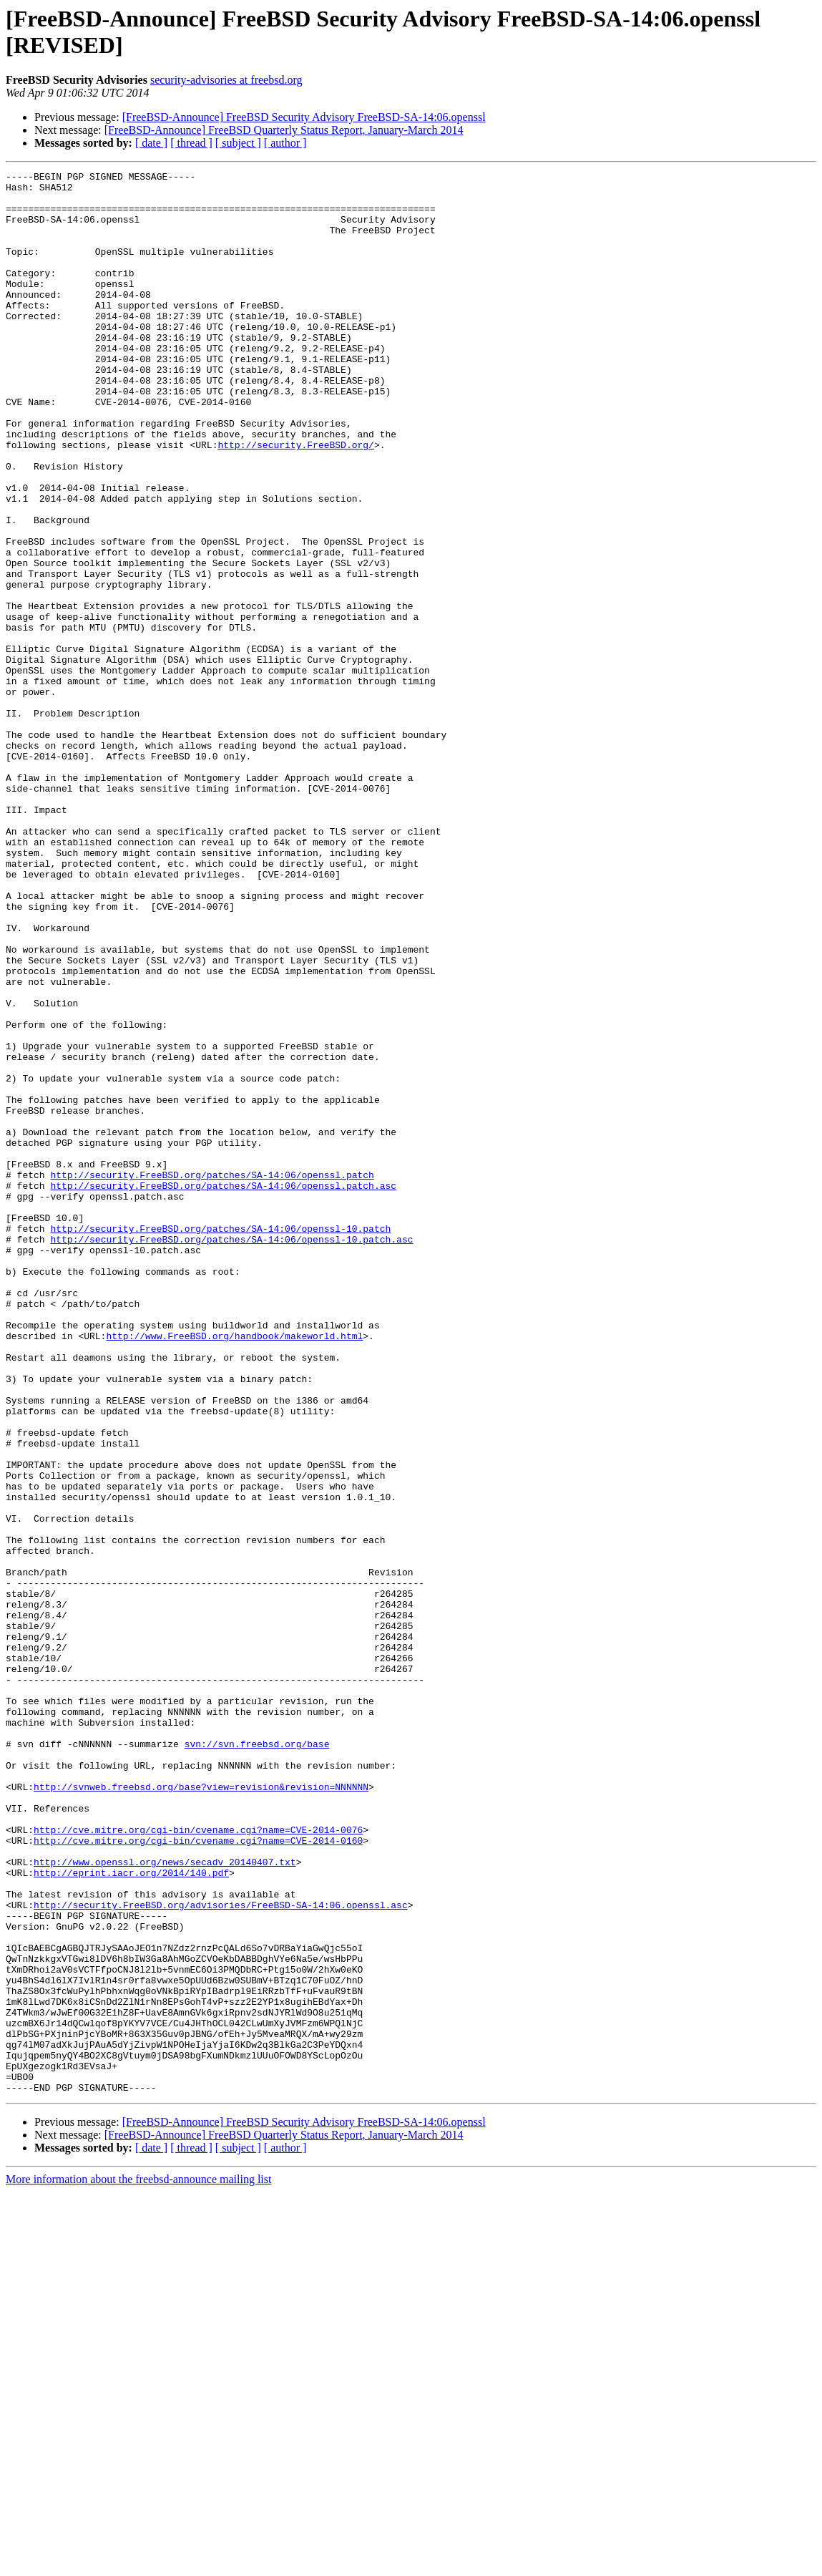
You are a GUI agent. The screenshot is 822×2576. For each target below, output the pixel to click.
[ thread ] (191, 143)
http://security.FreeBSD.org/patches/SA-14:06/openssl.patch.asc (223, 1389)
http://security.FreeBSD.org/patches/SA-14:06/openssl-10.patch (220, 1440)
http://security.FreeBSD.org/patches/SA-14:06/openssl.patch (211, 1376)
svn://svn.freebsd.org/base (257, 2059)
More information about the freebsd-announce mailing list (138, 2563)
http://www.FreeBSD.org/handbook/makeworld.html (234, 1569)
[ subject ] (238, 143)
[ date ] (151, 143)
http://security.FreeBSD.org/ (295, 500)
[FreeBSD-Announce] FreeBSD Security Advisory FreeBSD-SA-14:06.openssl (304, 117)
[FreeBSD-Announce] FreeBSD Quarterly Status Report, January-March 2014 (284, 130)
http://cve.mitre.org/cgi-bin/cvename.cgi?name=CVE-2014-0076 (198, 2162)
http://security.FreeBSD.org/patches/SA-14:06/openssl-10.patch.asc (231, 1453)
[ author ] (285, 143)
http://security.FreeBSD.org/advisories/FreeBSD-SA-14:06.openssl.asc (221, 2252)
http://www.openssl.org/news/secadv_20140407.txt (165, 2201)
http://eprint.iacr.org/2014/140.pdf (131, 2213)
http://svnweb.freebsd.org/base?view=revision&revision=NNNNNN (201, 2110)
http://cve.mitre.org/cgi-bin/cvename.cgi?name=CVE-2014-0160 (198, 2175)
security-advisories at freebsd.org (226, 80)
